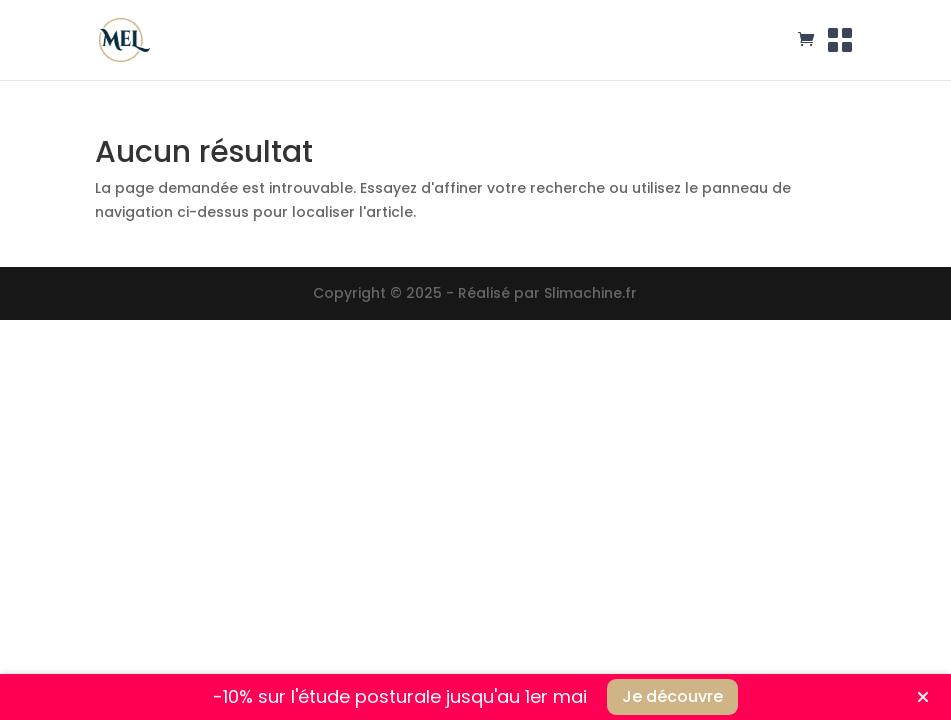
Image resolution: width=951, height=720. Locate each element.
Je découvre (672, 696)
